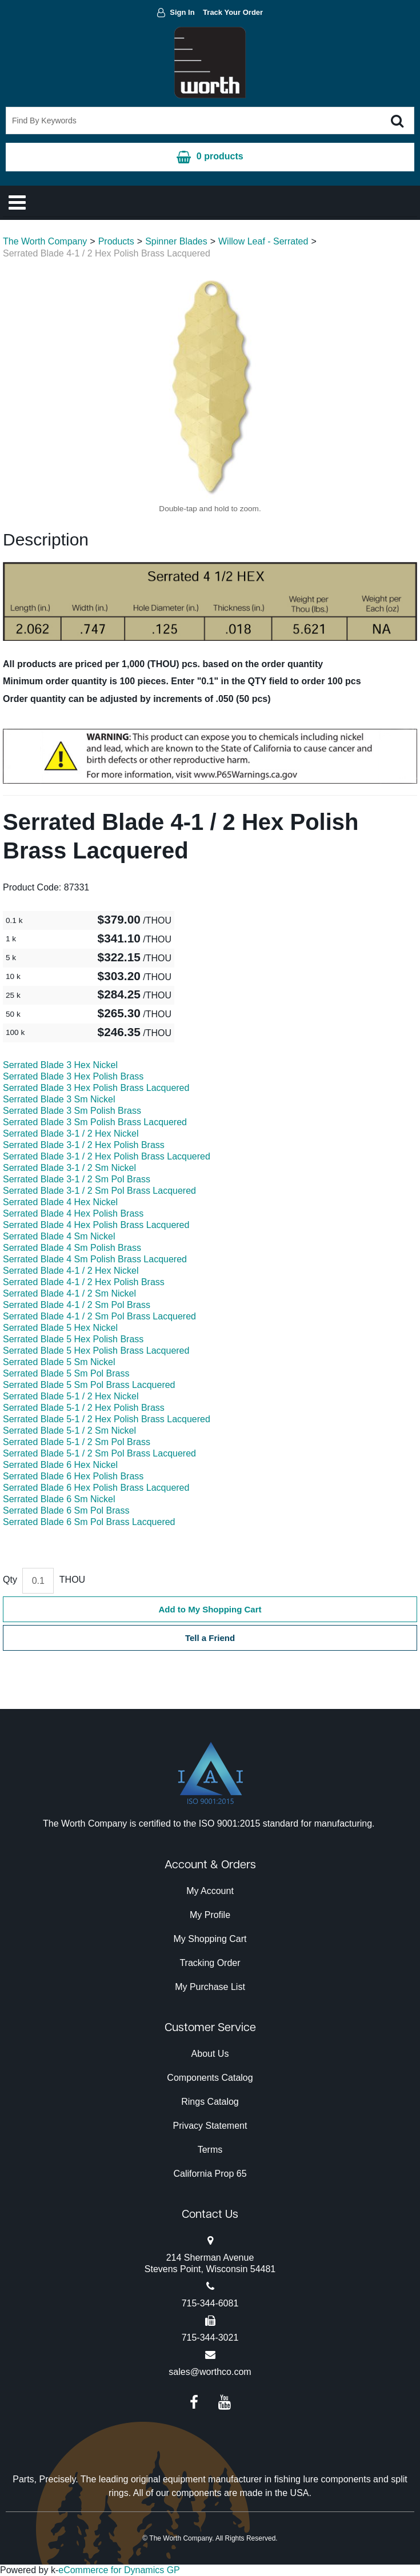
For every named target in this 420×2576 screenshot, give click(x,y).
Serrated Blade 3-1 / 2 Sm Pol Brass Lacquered (99, 1190)
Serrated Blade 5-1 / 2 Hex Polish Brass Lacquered (106, 1419)
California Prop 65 (209, 2173)
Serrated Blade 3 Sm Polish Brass (72, 1111)
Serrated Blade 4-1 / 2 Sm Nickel (69, 1293)
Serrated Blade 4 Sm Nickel (59, 1236)
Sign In (182, 12)
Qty (10, 1579)
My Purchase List (210, 1987)
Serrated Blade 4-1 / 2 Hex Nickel (70, 1270)
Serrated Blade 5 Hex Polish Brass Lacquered (96, 1350)
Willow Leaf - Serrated (263, 241)
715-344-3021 (210, 2337)
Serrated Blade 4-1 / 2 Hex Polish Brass (84, 1282)
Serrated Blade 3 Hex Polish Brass (73, 1076)
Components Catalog (210, 2078)
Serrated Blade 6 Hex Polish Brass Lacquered (96, 1487)
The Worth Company (45, 241)
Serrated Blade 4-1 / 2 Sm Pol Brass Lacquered (99, 1316)
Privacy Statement (210, 2125)
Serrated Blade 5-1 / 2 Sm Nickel (69, 1430)
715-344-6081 (210, 2303)
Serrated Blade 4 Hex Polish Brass (73, 1213)
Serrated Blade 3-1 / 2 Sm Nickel (69, 1168)
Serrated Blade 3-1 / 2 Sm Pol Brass (76, 1179)
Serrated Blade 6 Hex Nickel (60, 1465)
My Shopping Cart (209, 1939)
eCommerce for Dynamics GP (119, 2570)
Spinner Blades (176, 241)
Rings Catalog (210, 2101)
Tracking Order (209, 1963)
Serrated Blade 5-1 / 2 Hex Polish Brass (84, 1408)
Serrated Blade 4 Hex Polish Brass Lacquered (96, 1225)
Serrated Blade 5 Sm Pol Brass (66, 1373)
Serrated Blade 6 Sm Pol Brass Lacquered (89, 1522)
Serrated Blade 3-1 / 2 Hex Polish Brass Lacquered (106, 1156)
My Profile (210, 1915)
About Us (210, 2054)
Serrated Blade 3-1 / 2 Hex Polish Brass (84, 1145)
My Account (210, 1891)
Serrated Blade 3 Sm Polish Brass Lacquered (95, 1122)
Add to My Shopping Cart (210, 1609)
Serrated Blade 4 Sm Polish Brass (72, 1248)
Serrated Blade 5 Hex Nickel (60, 1328)
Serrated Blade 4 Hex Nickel (60, 1202)
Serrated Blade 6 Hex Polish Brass (73, 1476)
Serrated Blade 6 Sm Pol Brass (66, 1510)
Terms (210, 2149)
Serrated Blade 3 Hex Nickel (60, 1065)
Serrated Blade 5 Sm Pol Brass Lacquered (89, 1385)
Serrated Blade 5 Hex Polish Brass (73, 1339)
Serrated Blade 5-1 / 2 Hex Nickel (70, 1396)
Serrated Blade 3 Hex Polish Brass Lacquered (96, 1088)
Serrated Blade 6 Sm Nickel (59, 1499)
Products (116, 241)
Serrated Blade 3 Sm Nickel (59, 1099)
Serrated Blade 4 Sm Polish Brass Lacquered (95, 1259)
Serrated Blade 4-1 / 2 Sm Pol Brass (76, 1305)
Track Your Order (233, 12)
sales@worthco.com (210, 2372)
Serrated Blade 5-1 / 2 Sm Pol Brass (76, 1442)
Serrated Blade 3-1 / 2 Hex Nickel (70, 1133)
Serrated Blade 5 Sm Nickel (59, 1362)
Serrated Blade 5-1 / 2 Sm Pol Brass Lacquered (99, 1453)
